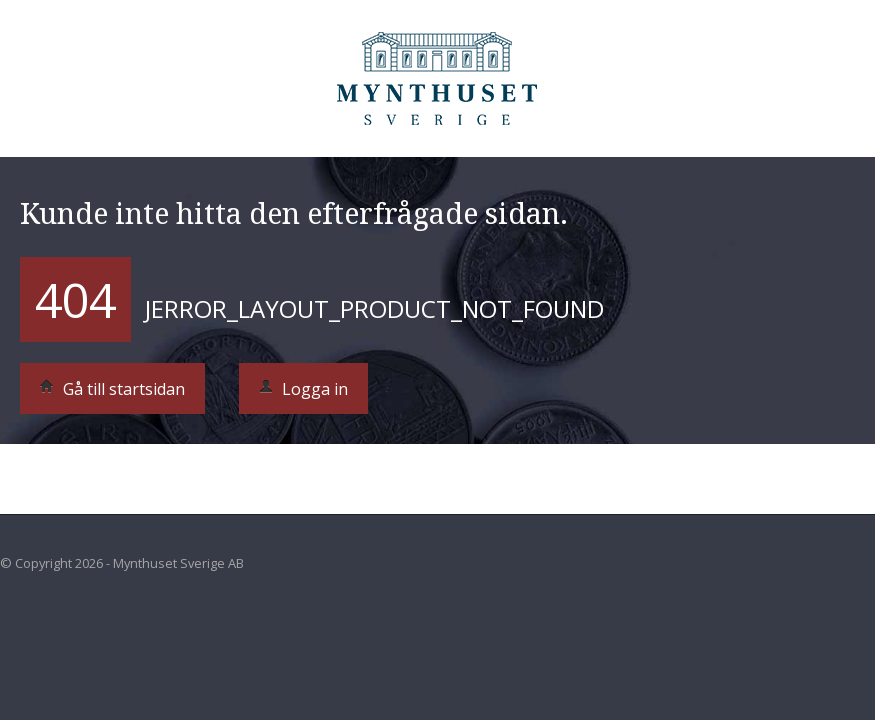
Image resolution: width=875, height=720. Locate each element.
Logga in (303, 389)
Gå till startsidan (112, 389)
